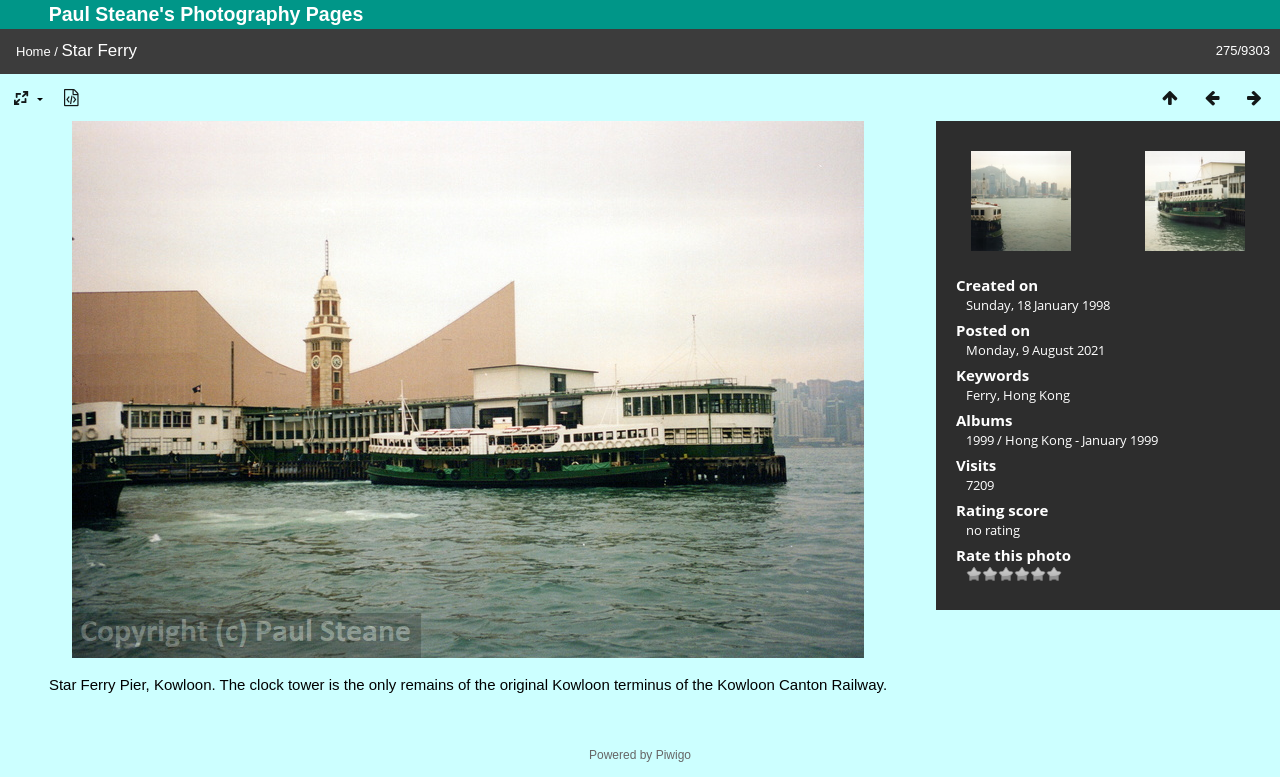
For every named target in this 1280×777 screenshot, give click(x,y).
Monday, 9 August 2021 (1035, 350)
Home (33, 51)
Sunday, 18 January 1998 (1038, 305)
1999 (980, 440)
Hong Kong (1036, 395)
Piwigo (673, 755)
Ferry (981, 395)
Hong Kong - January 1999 (1081, 440)
